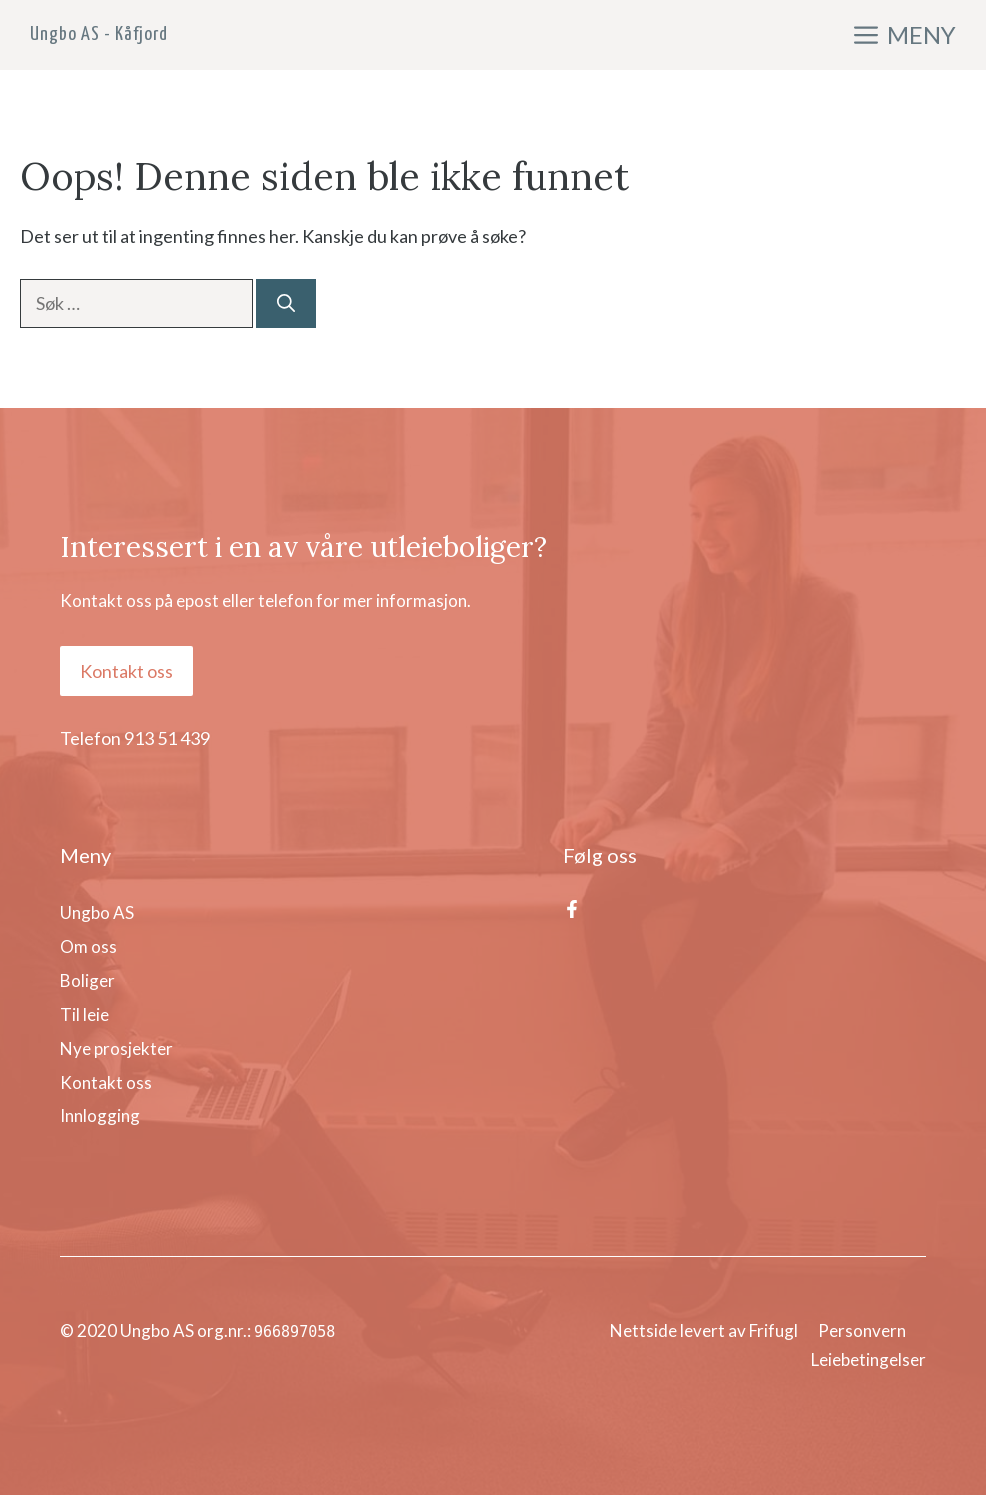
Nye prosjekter (116, 1048)
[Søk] (286, 303)
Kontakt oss (126, 671)
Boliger (87, 980)
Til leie (84, 1014)
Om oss (88, 946)
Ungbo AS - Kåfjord (99, 34)
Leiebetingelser (868, 1359)
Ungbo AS (97, 912)
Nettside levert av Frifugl (704, 1330)
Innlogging (100, 1115)
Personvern (862, 1330)
